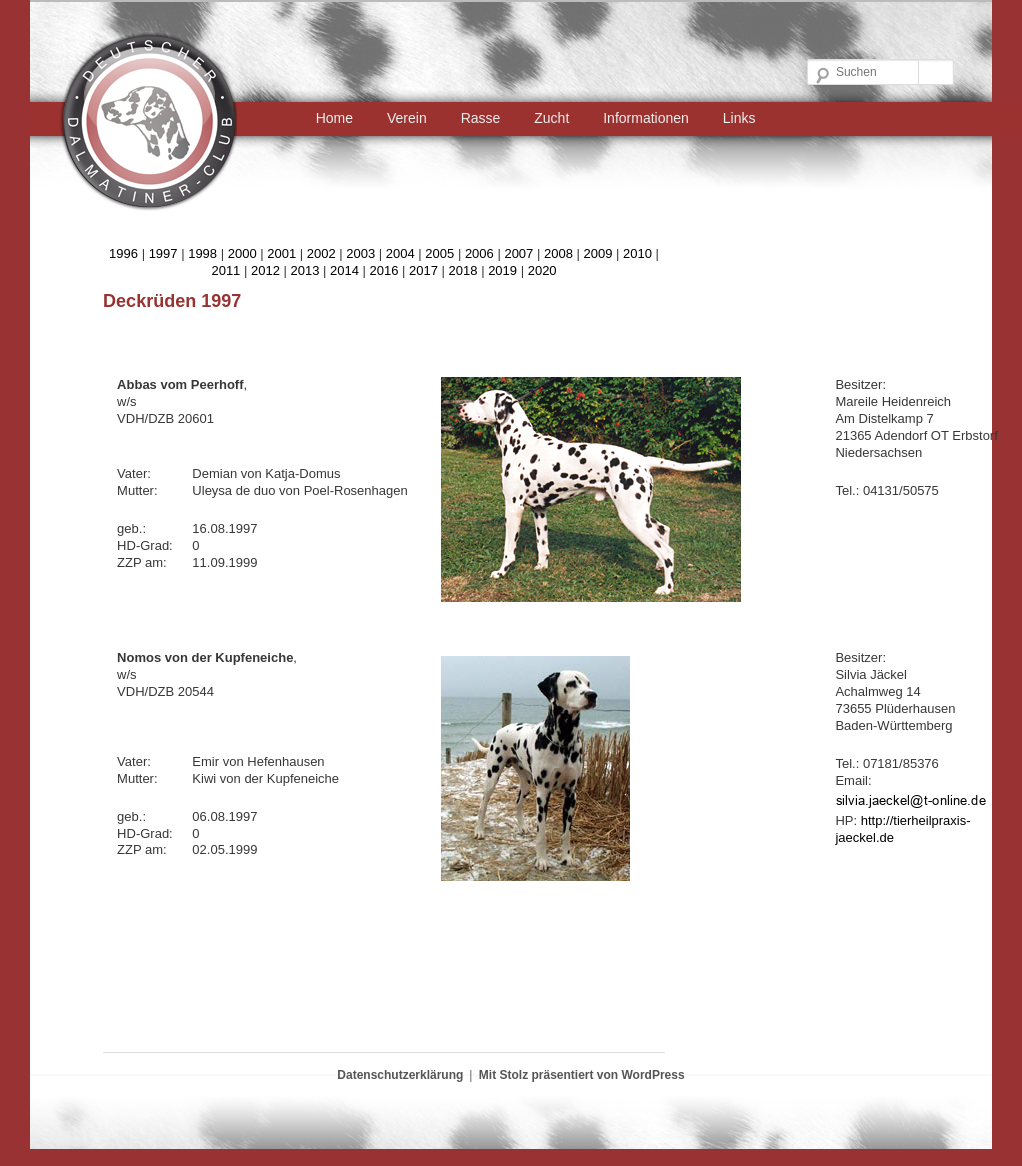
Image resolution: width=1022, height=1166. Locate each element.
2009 (597, 253)
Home (334, 118)
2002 (321, 253)
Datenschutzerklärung (400, 1075)
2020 (542, 270)
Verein (407, 118)
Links (739, 118)
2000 (242, 253)
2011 (225, 270)
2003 (360, 253)
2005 (439, 253)
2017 (423, 270)
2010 (637, 253)
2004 (400, 253)
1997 (163, 253)
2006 (479, 253)
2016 (384, 270)
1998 (202, 253)
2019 (502, 270)
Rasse (481, 118)
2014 (344, 270)
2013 (304, 270)
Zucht (551, 118)
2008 (558, 253)
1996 (123, 253)
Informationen (646, 118)
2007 (518, 253)
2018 (463, 270)
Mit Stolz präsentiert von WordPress (582, 1075)
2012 (265, 270)
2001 (281, 253)
